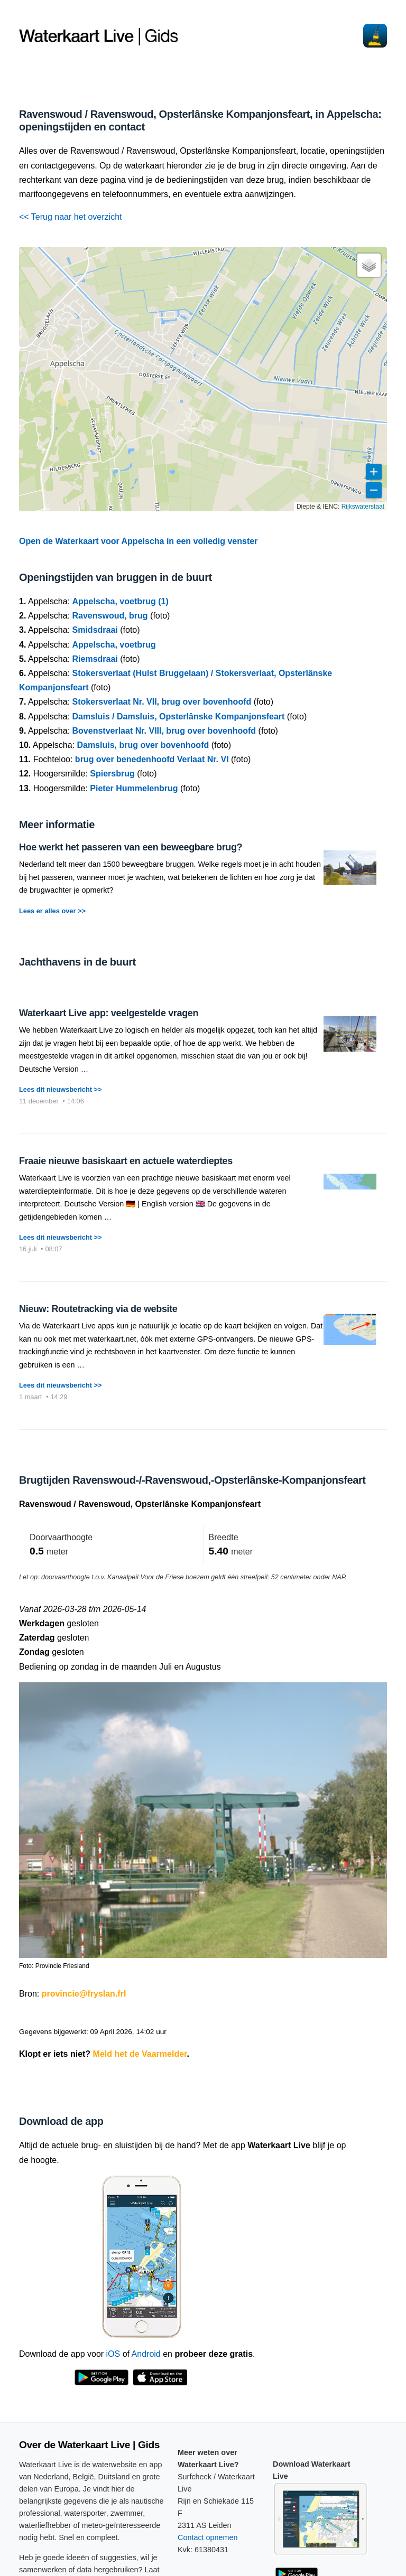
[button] (369, 265)
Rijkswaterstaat (363, 506)
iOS (113, 2353)
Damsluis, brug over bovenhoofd (143, 745)
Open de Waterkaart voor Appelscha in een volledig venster (138, 541)
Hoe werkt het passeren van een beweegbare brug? (130, 847)
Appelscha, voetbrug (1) (120, 601)
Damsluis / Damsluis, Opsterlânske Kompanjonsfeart (178, 716)
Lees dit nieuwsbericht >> (60, 1089)
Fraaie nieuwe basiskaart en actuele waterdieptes (126, 1161)
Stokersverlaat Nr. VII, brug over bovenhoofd (162, 701)
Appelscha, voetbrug (114, 644)
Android (146, 2353)
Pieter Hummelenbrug (134, 788)
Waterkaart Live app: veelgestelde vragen (108, 1013)
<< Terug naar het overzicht (70, 216)
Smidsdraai (95, 629)
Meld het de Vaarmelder (140, 2053)
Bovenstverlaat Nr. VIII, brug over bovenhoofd (164, 730)
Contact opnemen (208, 2537)
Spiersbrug (112, 773)
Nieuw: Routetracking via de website (98, 1309)
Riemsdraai (95, 658)
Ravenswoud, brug (110, 615)
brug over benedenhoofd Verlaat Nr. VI (152, 759)
